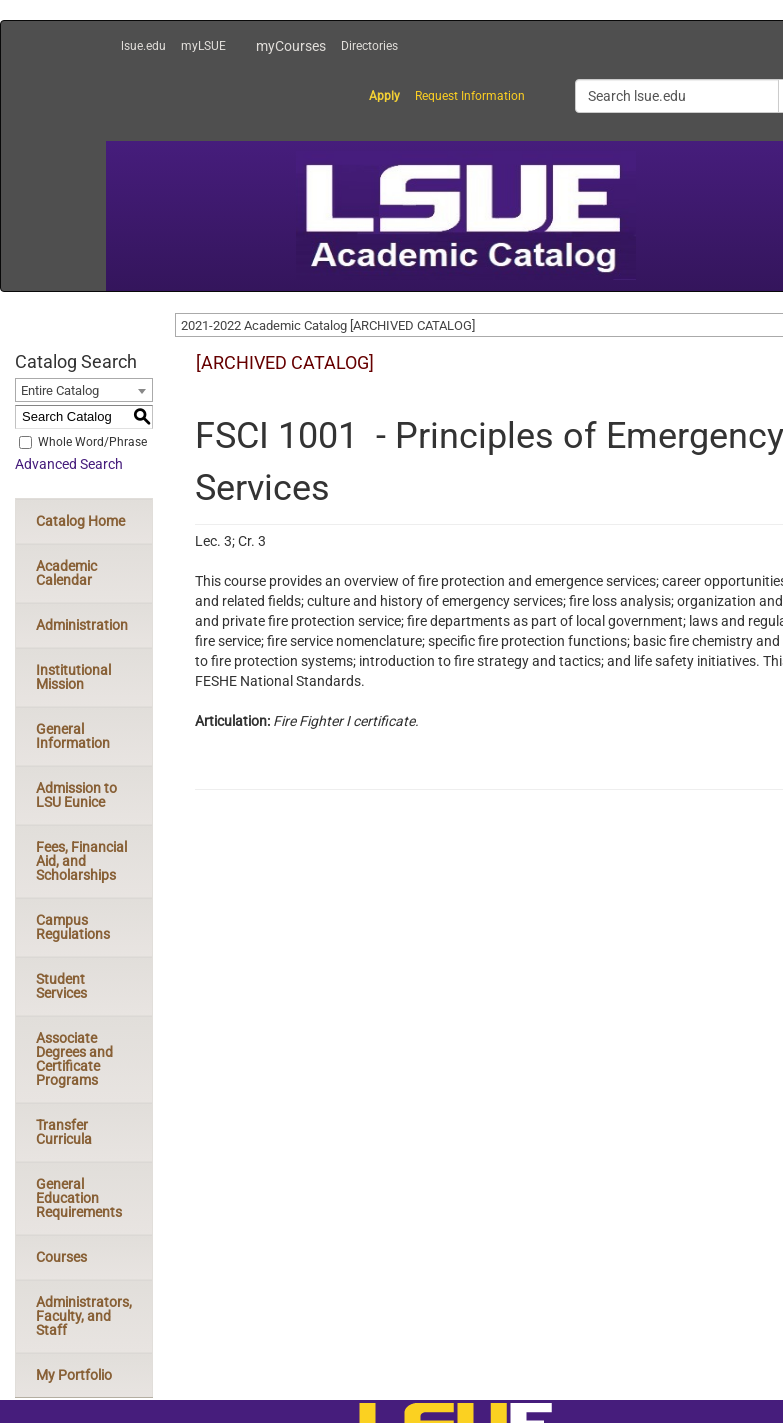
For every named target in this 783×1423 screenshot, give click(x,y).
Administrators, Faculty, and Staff (84, 1316)
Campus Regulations (73, 927)
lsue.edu (143, 46)
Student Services (61, 986)
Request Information (470, 96)
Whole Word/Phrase (92, 442)
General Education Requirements (79, 1198)
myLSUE (203, 46)
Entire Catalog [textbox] (60, 390)
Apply (384, 96)
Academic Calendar (66, 573)
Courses (61, 1257)
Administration (82, 625)
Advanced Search (69, 464)
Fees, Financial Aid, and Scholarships (81, 861)
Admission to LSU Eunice (76, 795)
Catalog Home (80, 521)
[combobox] (84, 390)
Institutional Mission (73, 677)
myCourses (291, 46)
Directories (369, 46)
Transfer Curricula (64, 1132)
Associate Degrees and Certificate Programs (74, 1059)
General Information (73, 736)
